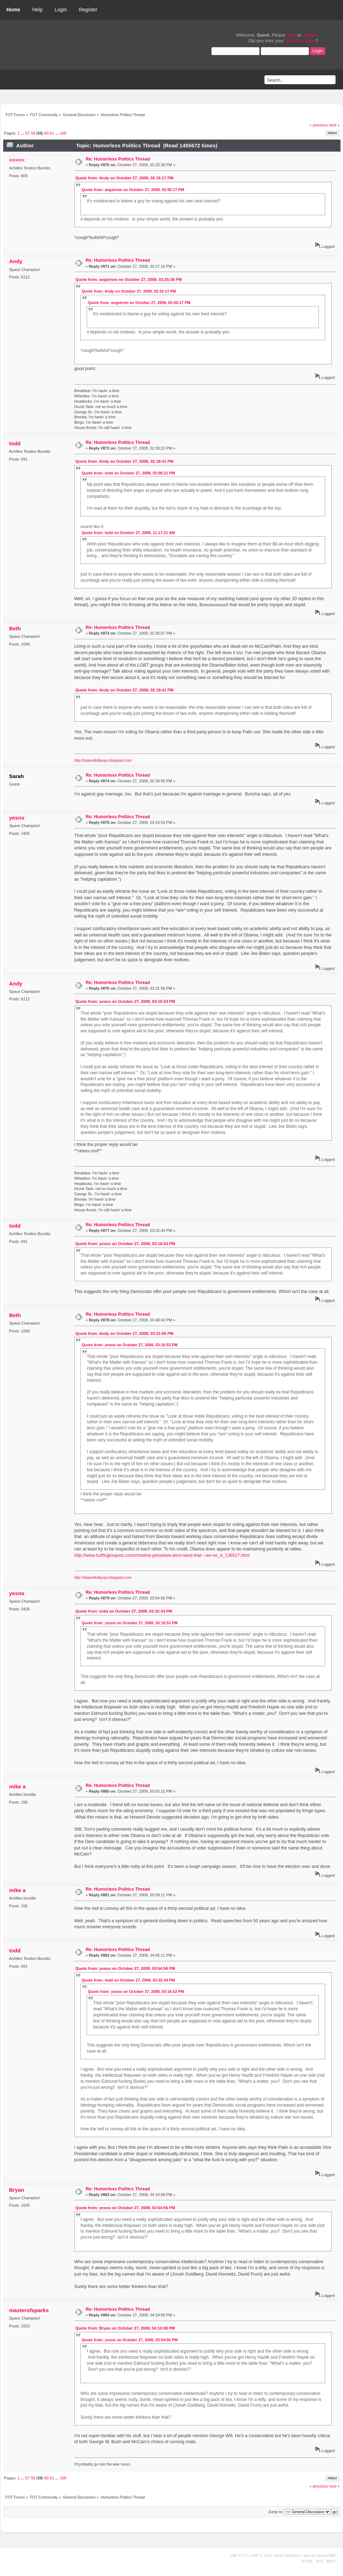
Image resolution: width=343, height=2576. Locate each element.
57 (27, 133)
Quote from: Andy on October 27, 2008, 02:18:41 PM (124, 461)
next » (334, 125)
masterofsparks (29, 2310)
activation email (300, 40)
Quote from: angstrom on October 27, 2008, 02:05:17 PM (133, 190)
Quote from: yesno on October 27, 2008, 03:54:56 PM (125, 1968)
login (291, 35)
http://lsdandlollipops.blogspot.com (103, 760)
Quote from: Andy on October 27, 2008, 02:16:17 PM (124, 178)
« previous (318, 125)
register (309, 35)
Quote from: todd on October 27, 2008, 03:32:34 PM (123, 1611)
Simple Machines (287, 2556)
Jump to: (275, 2512)
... (23, 133)
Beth (15, 628)
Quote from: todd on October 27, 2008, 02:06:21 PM (128, 473)
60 (46, 133)
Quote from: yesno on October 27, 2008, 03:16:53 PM (125, 1001)
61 (52, 133)
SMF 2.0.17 (239, 2556)
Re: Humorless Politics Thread (118, 159)
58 (33, 133)
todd (14, 443)
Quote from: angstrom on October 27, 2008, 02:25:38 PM (128, 279)
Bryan (16, 2190)
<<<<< (17, 160)
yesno (16, 818)
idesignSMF (326, 2556)
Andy (15, 261)
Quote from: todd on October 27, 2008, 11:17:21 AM (128, 533)
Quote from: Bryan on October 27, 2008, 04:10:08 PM (125, 2328)
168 (63, 133)
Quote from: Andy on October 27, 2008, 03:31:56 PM (124, 1333)
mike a (17, 1786)
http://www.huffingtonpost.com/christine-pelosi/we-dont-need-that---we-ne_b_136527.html (162, 1555)
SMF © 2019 (261, 2556)
